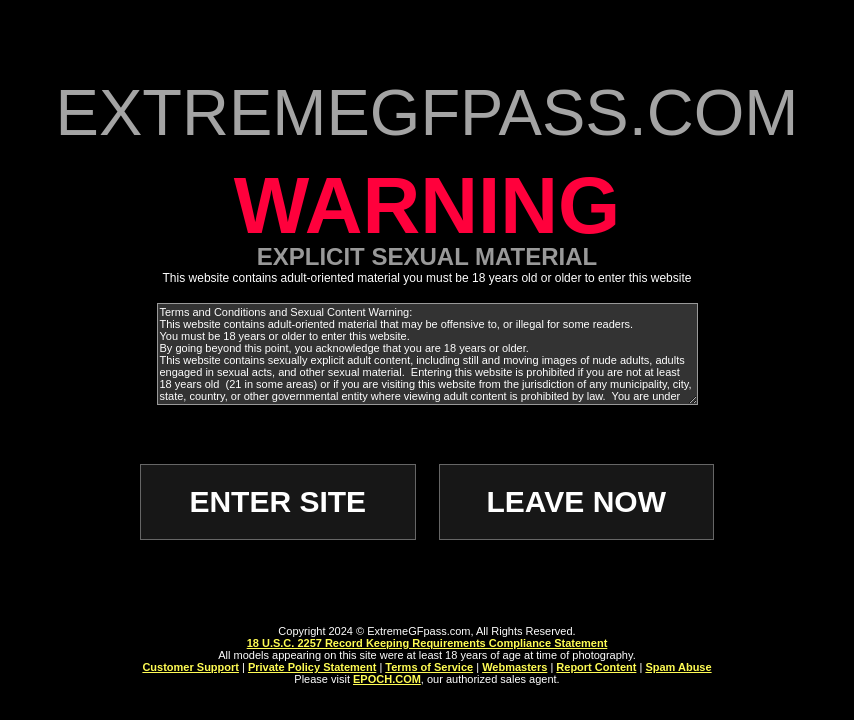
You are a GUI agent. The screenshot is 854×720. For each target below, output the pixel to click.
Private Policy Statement (312, 667)
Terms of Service (429, 667)
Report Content (596, 667)
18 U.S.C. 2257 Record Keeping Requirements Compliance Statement (427, 643)
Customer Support (190, 667)
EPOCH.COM (387, 679)
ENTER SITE (277, 501)
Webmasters (514, 667)
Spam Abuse (678, 667)
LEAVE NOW (576, 501)
